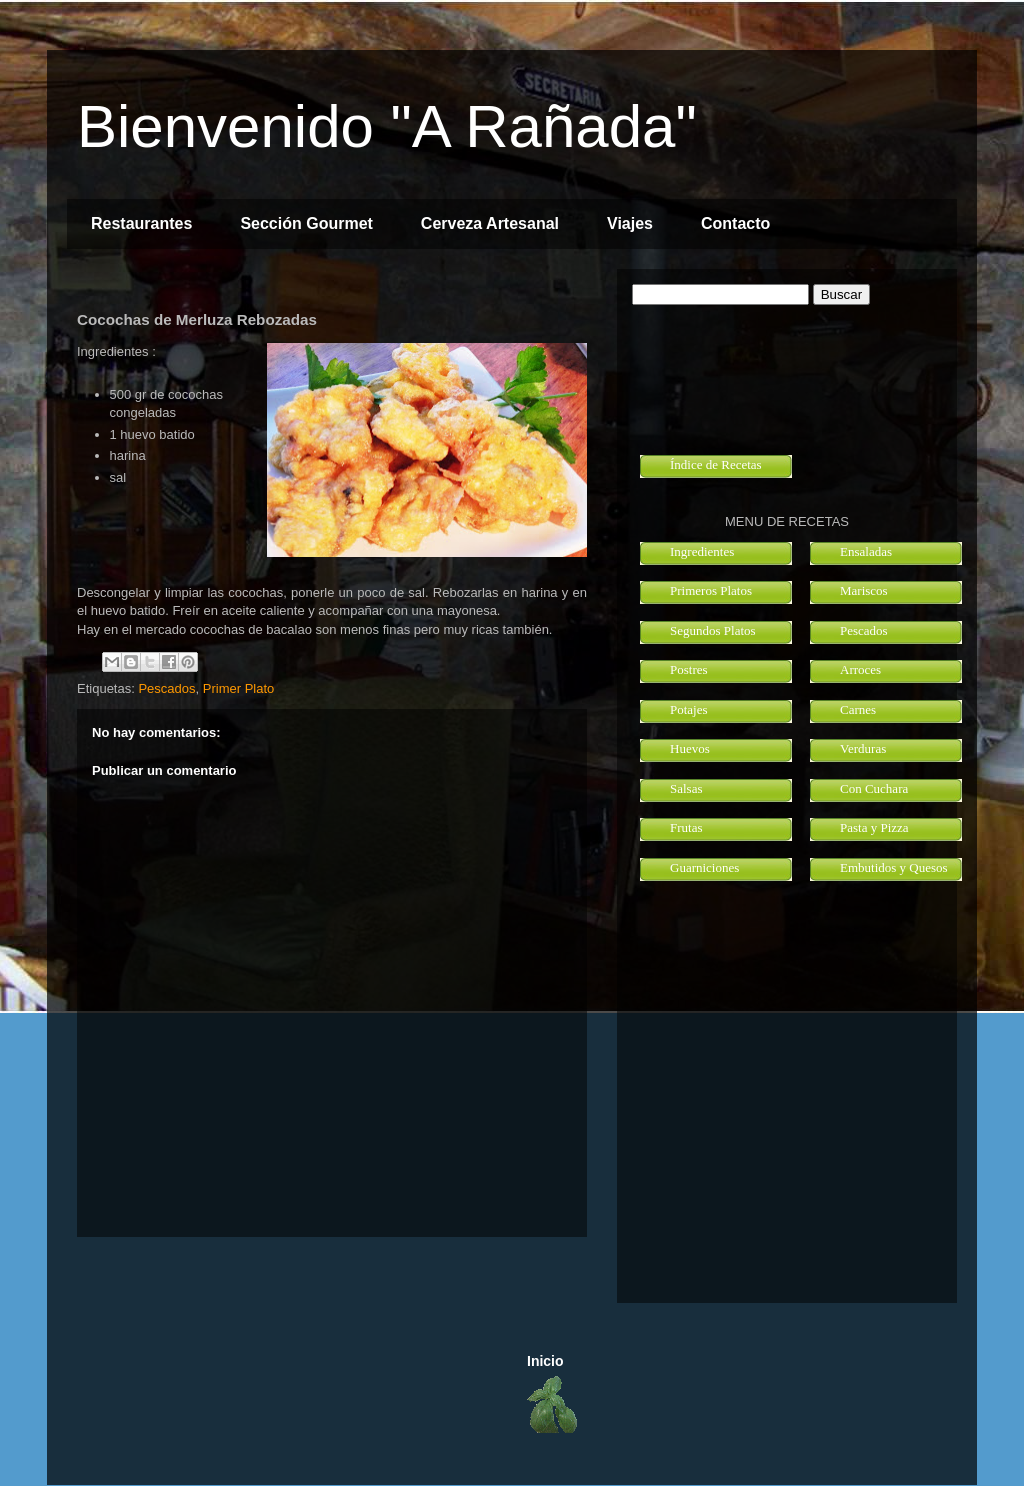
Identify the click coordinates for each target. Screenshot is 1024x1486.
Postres (689, 669)
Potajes (689, 709)
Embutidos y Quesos (894, 867)
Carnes (858, 709)
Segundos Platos (713, 630)
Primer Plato (239, 688)
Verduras (863, 748)
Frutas (686, 827)
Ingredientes (702, 551)
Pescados (166, 688)
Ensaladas (866, 551)
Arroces (860, 669)
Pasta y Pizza (874, 827)
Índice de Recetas (716, 464)
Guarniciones (704, 867)
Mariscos (864, 590)
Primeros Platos (711, 590)
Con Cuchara (874, 788)
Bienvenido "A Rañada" (387, 126)
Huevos (690, 748)
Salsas (686, 788)
